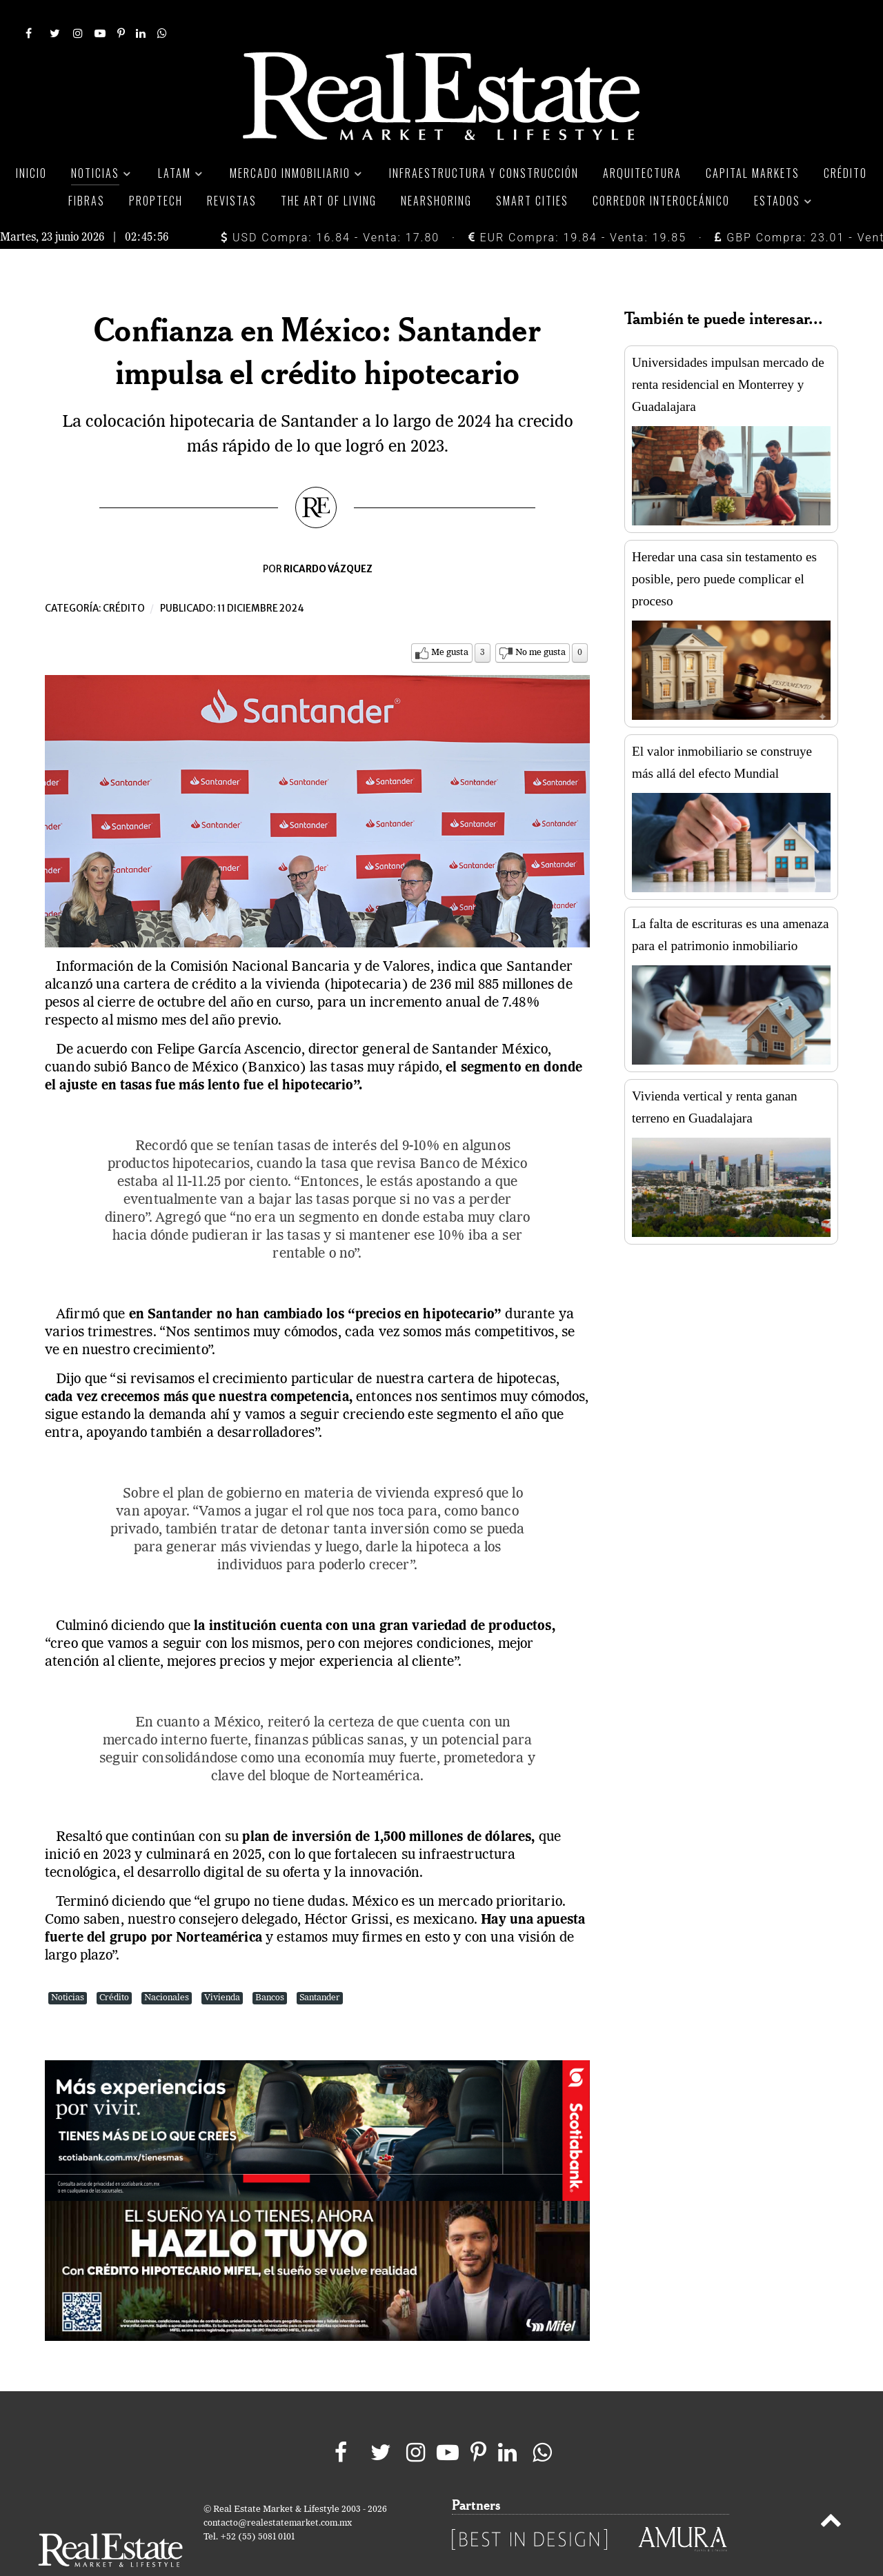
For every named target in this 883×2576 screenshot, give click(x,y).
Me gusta (449, 621)
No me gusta (540, 621)
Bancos (269, 1966)
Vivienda (222, 1966)
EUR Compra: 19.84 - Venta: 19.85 (577, 206)
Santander (319, 1966)
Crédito (124, 577)
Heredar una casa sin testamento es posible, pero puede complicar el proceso (724, 548)
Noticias (67, 1966)
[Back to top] (831, 2492)
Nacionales (166, 1966)
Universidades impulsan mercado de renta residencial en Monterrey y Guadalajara (728, 353)
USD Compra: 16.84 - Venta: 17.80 (330, 206)
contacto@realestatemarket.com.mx (278, 2492)
